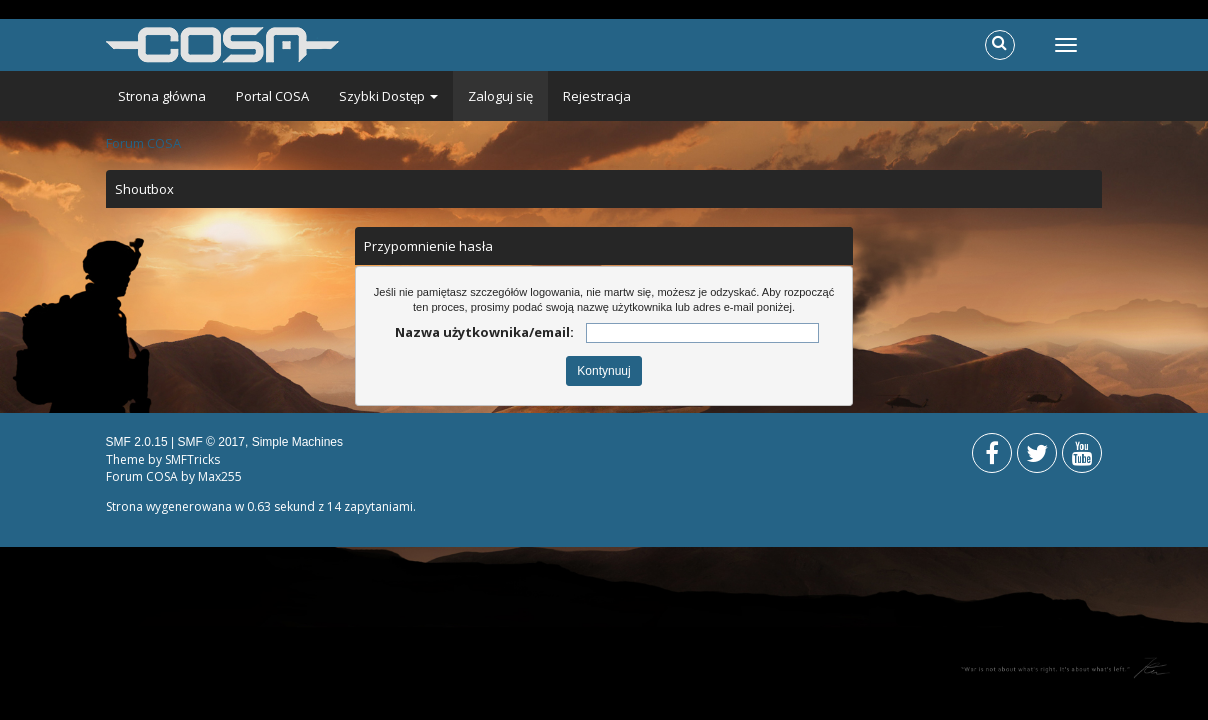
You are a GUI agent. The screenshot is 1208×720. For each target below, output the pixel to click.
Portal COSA (272, 96)
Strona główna (162, 96)
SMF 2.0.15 (137, 442)
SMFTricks (192, 459)
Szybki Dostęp (388, 96)
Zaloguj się (500, 96)
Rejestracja (597, 96)
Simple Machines (297, 442)
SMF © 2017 (211, 442)
